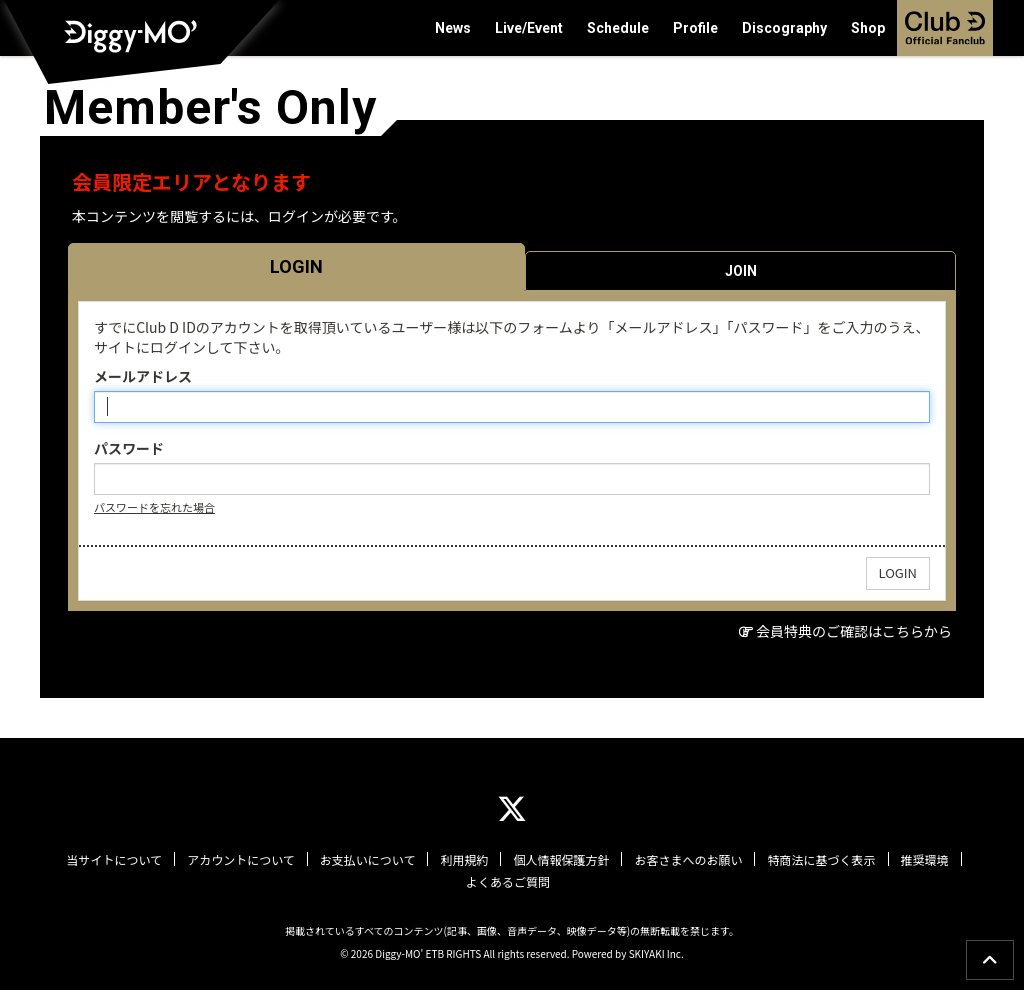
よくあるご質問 (508, 882)
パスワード (129, 448)
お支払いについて (368, 860)
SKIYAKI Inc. (656, 953)
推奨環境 (925, 860)
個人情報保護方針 (561, 860)
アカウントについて (241, 860)
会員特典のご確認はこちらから (854, 631)
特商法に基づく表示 (821, 860)
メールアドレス (143, 376)
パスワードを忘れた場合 (154, 507)
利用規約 (464, 860)
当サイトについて (114, 860)
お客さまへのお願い (688, 860)
